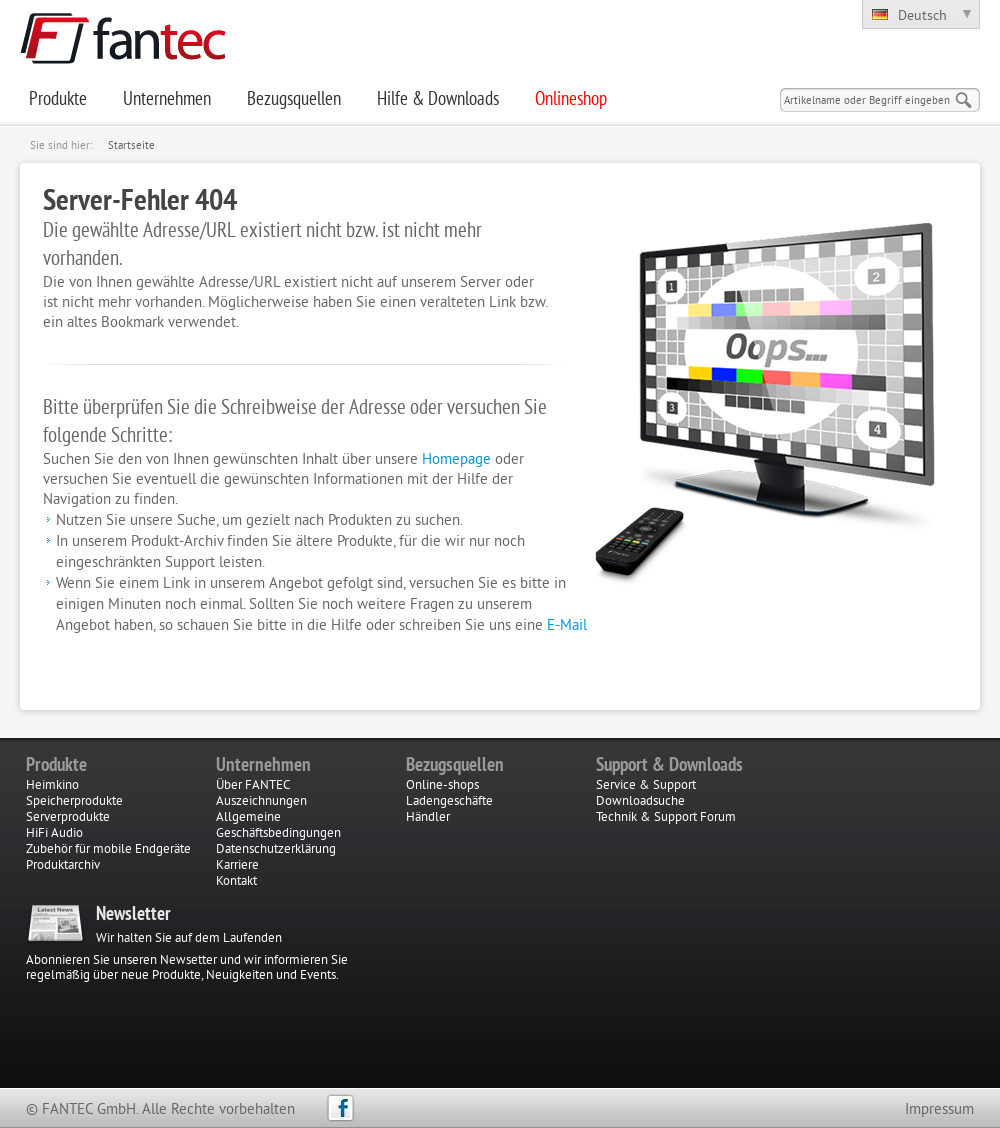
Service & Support (646, 786)
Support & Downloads (669, 766)
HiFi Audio (54, 834)
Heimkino (52, 786)
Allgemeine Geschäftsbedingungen (278, 826)
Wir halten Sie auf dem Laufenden (189, 939)
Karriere (237, 866)
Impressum (939, 1110)
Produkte (56, 766)
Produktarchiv (63, 866)
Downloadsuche (640, 802)
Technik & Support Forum (666, 818)
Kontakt (236, 882)
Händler (428, 818)
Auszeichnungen (261, 802)
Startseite (131, 146)
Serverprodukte (68, 818)
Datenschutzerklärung (276, 850)
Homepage (456, 460)
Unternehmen (263, 766)
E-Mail (567, 626)
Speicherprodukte (74, 802)
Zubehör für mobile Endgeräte (108, 850)
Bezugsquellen (455, 766)
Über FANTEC (253, 786)
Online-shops (442, 786)
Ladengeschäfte (449, 802)
